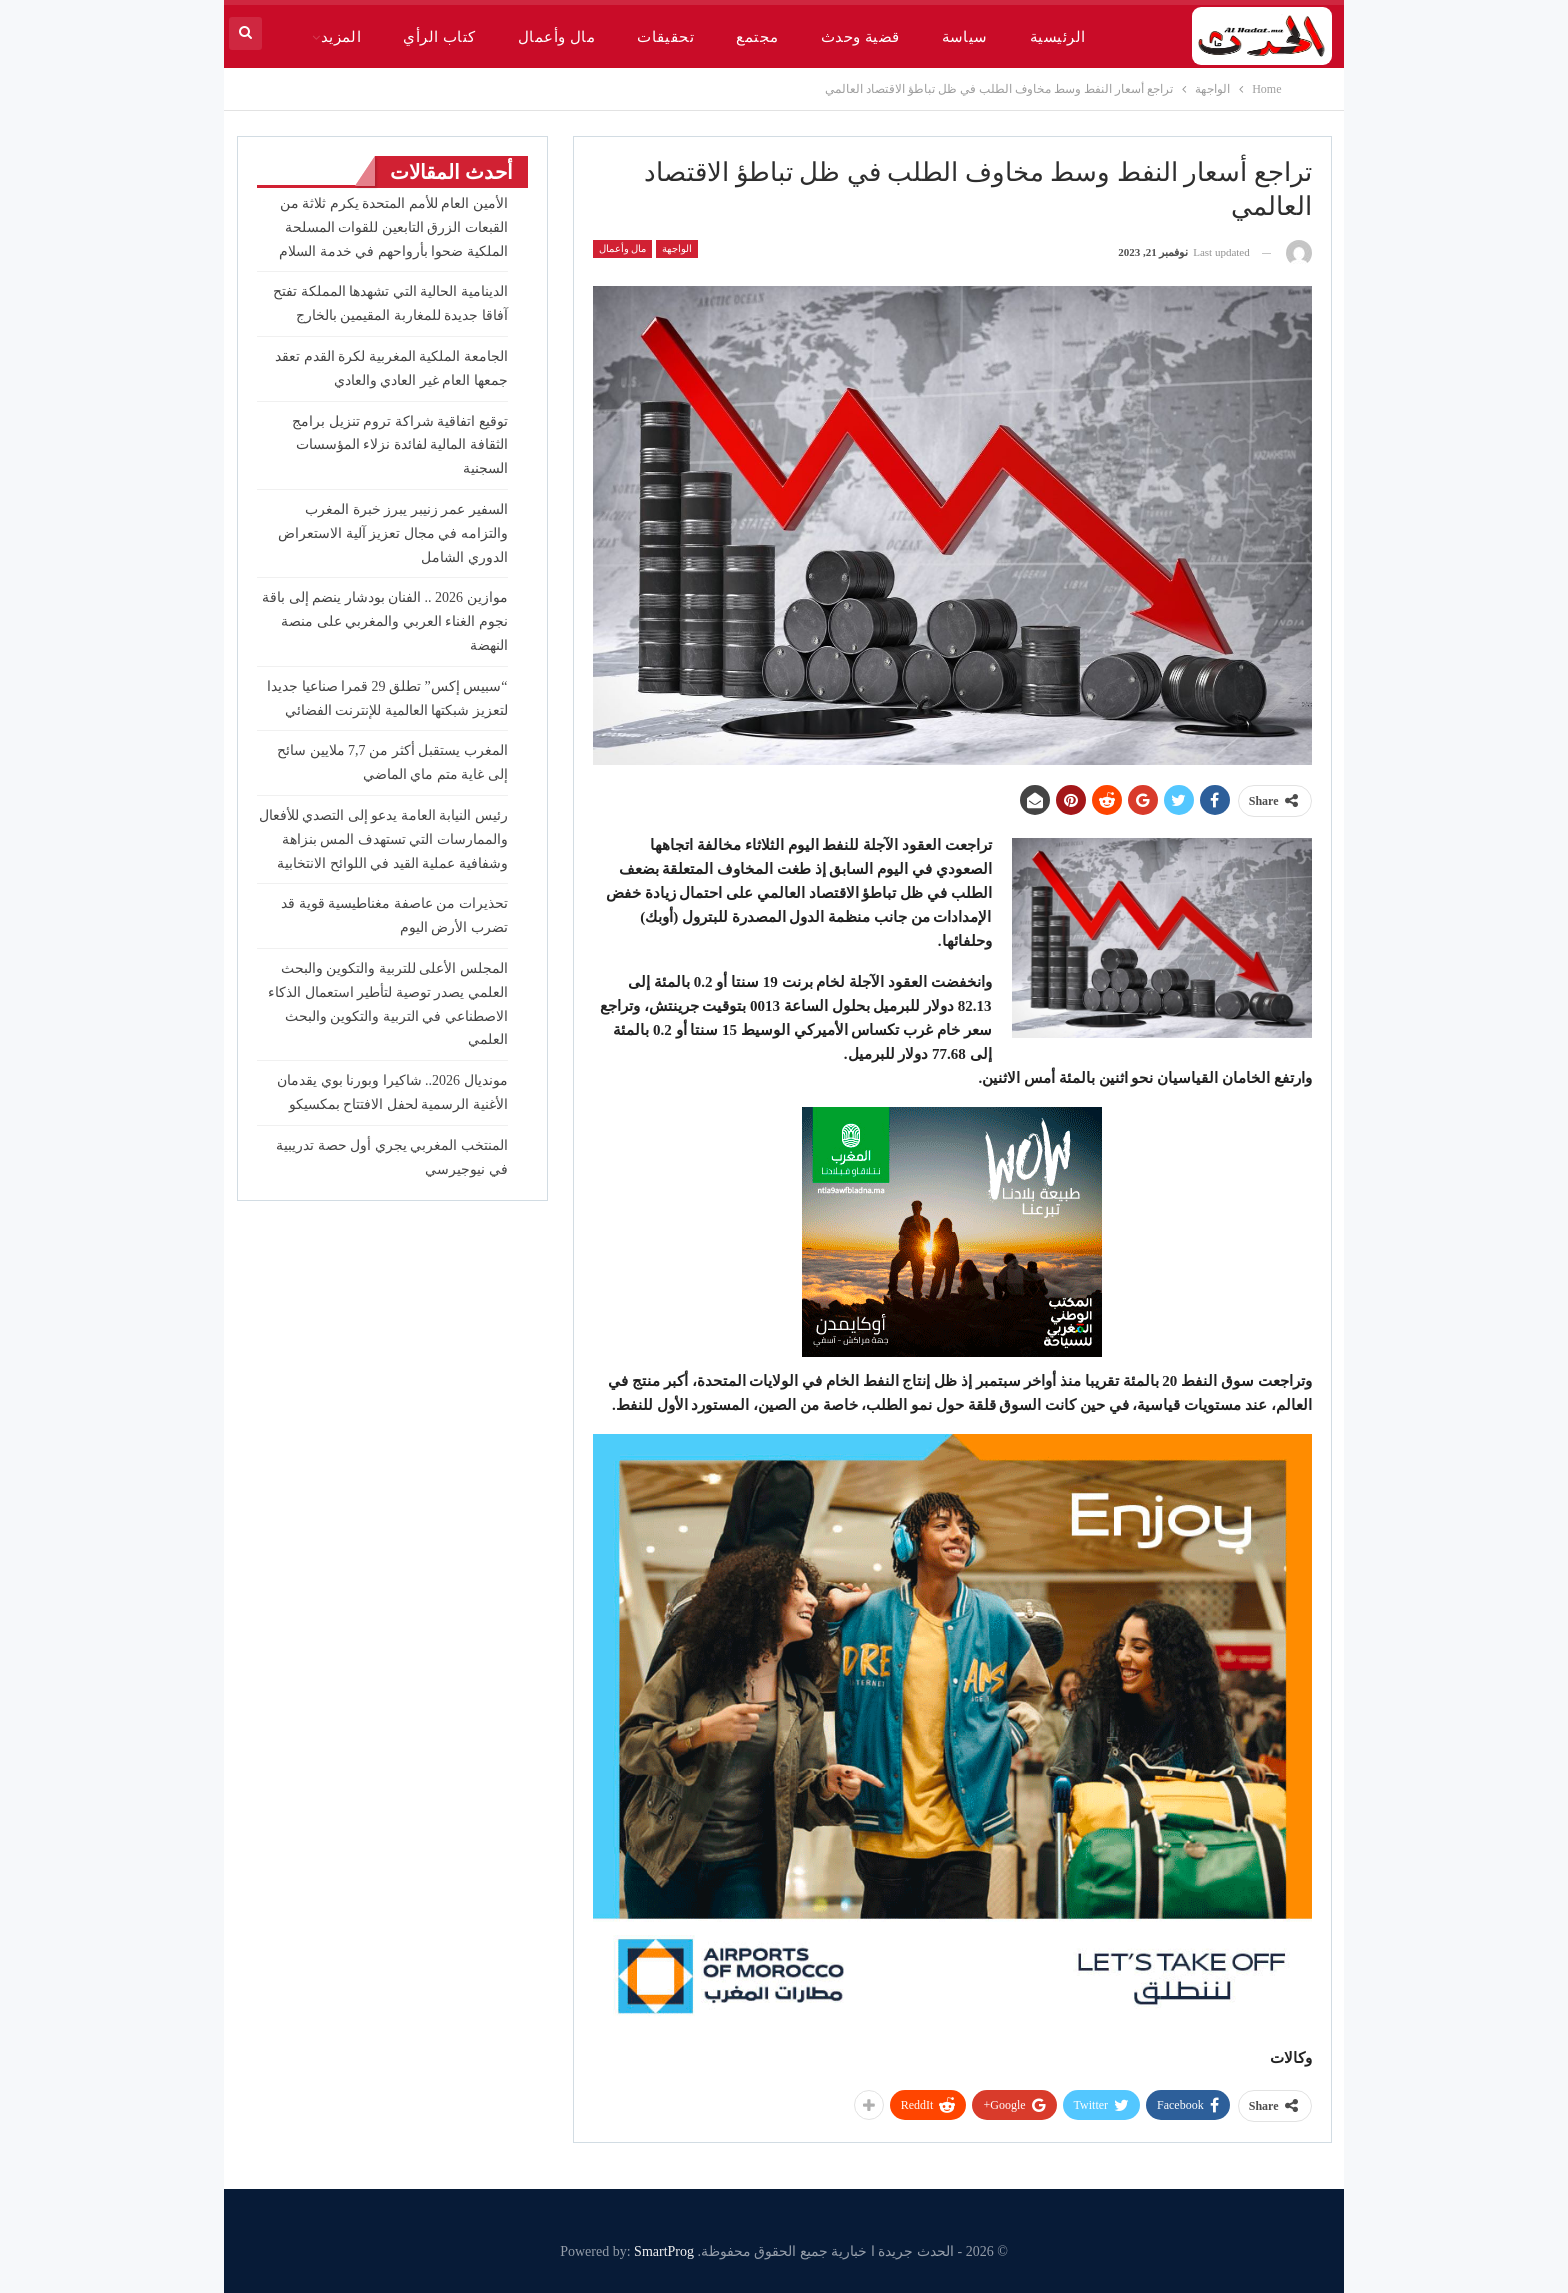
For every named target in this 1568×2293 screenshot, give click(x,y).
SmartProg (664, 2251)
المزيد (341, 37)
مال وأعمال (556, 37)
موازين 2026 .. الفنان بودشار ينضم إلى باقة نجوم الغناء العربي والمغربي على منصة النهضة (385, 621)
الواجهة (677, 248)
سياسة (965, 37)
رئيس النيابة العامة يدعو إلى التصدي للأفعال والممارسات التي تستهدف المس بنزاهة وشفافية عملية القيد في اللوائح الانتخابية (383, 839)
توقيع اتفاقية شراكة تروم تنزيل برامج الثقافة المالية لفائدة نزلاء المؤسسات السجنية (400, 445)
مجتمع (757, 37)
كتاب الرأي (439, 37)
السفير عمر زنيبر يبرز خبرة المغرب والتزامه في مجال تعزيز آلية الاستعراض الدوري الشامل (393, 533)
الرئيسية (1058, 37)
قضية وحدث (860, 37)
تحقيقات (665, 37)
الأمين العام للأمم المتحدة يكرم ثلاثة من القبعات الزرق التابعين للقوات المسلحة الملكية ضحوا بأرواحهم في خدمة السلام (393, 227)
